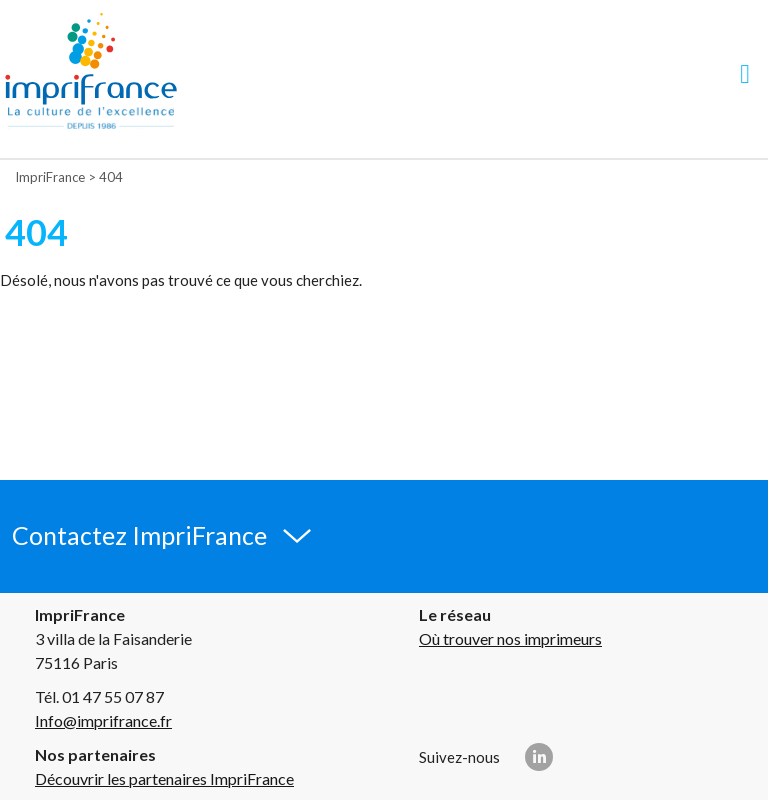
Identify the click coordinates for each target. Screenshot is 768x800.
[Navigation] (745, 73)
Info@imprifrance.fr (103, 720)
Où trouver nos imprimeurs (510, 638)
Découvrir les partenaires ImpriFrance (164, 778)
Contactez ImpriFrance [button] (139, 535)
